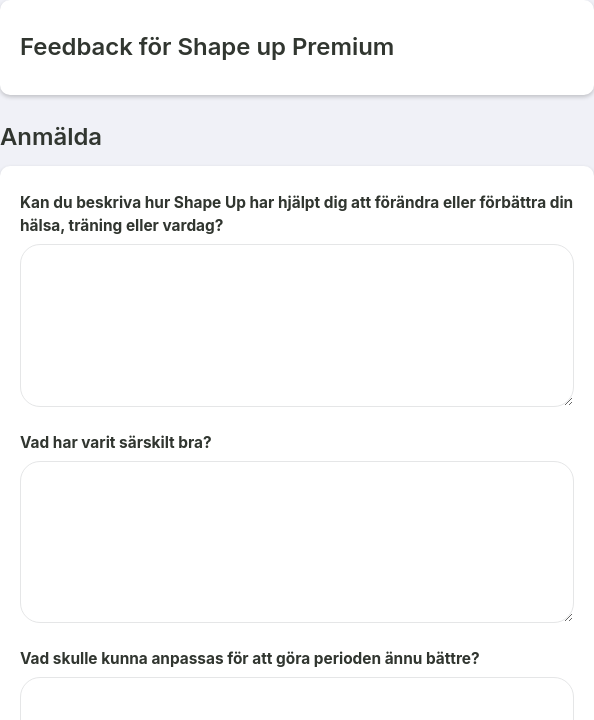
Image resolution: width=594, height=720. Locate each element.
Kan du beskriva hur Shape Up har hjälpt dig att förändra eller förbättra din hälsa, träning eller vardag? (296, 214)
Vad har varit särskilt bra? (116, 442)
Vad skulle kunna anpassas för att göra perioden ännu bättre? (250, 658)
